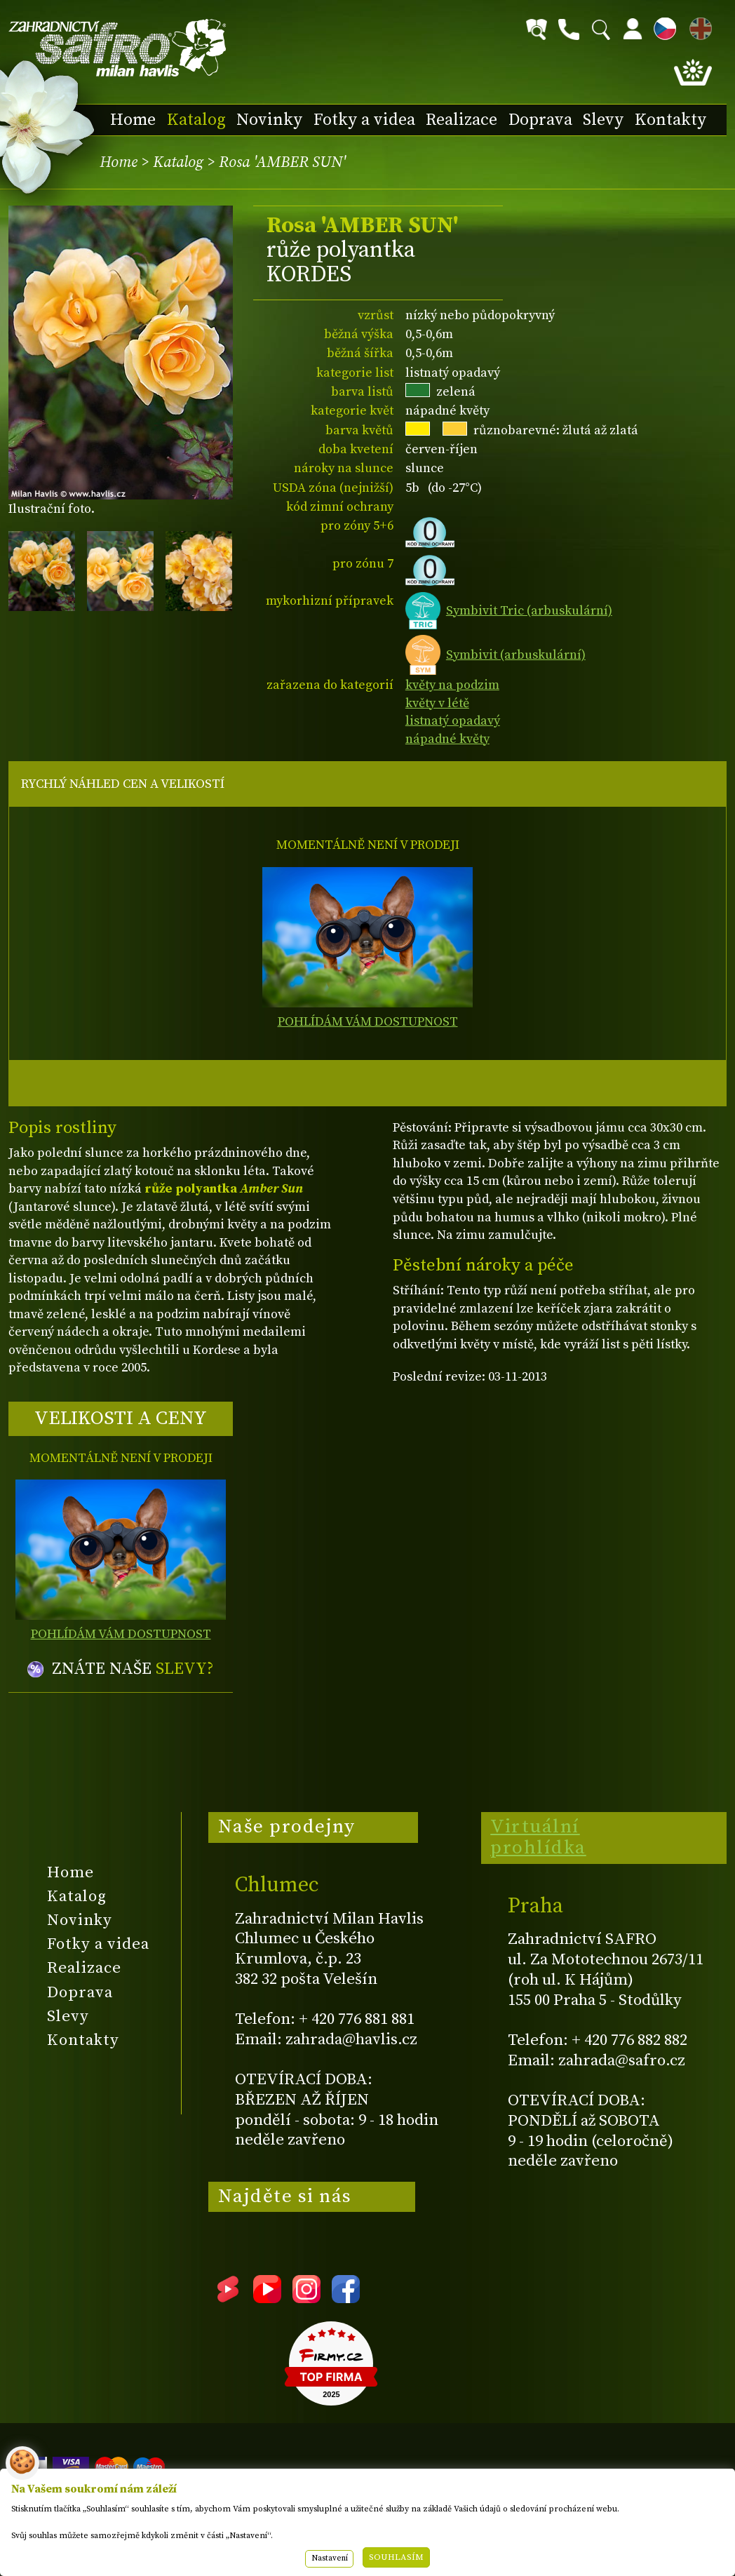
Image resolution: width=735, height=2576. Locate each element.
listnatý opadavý (452, 721)
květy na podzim (452, 685)
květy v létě (437, 703)
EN (697, 26)
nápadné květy (447, 739)
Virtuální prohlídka (538, 1837)
